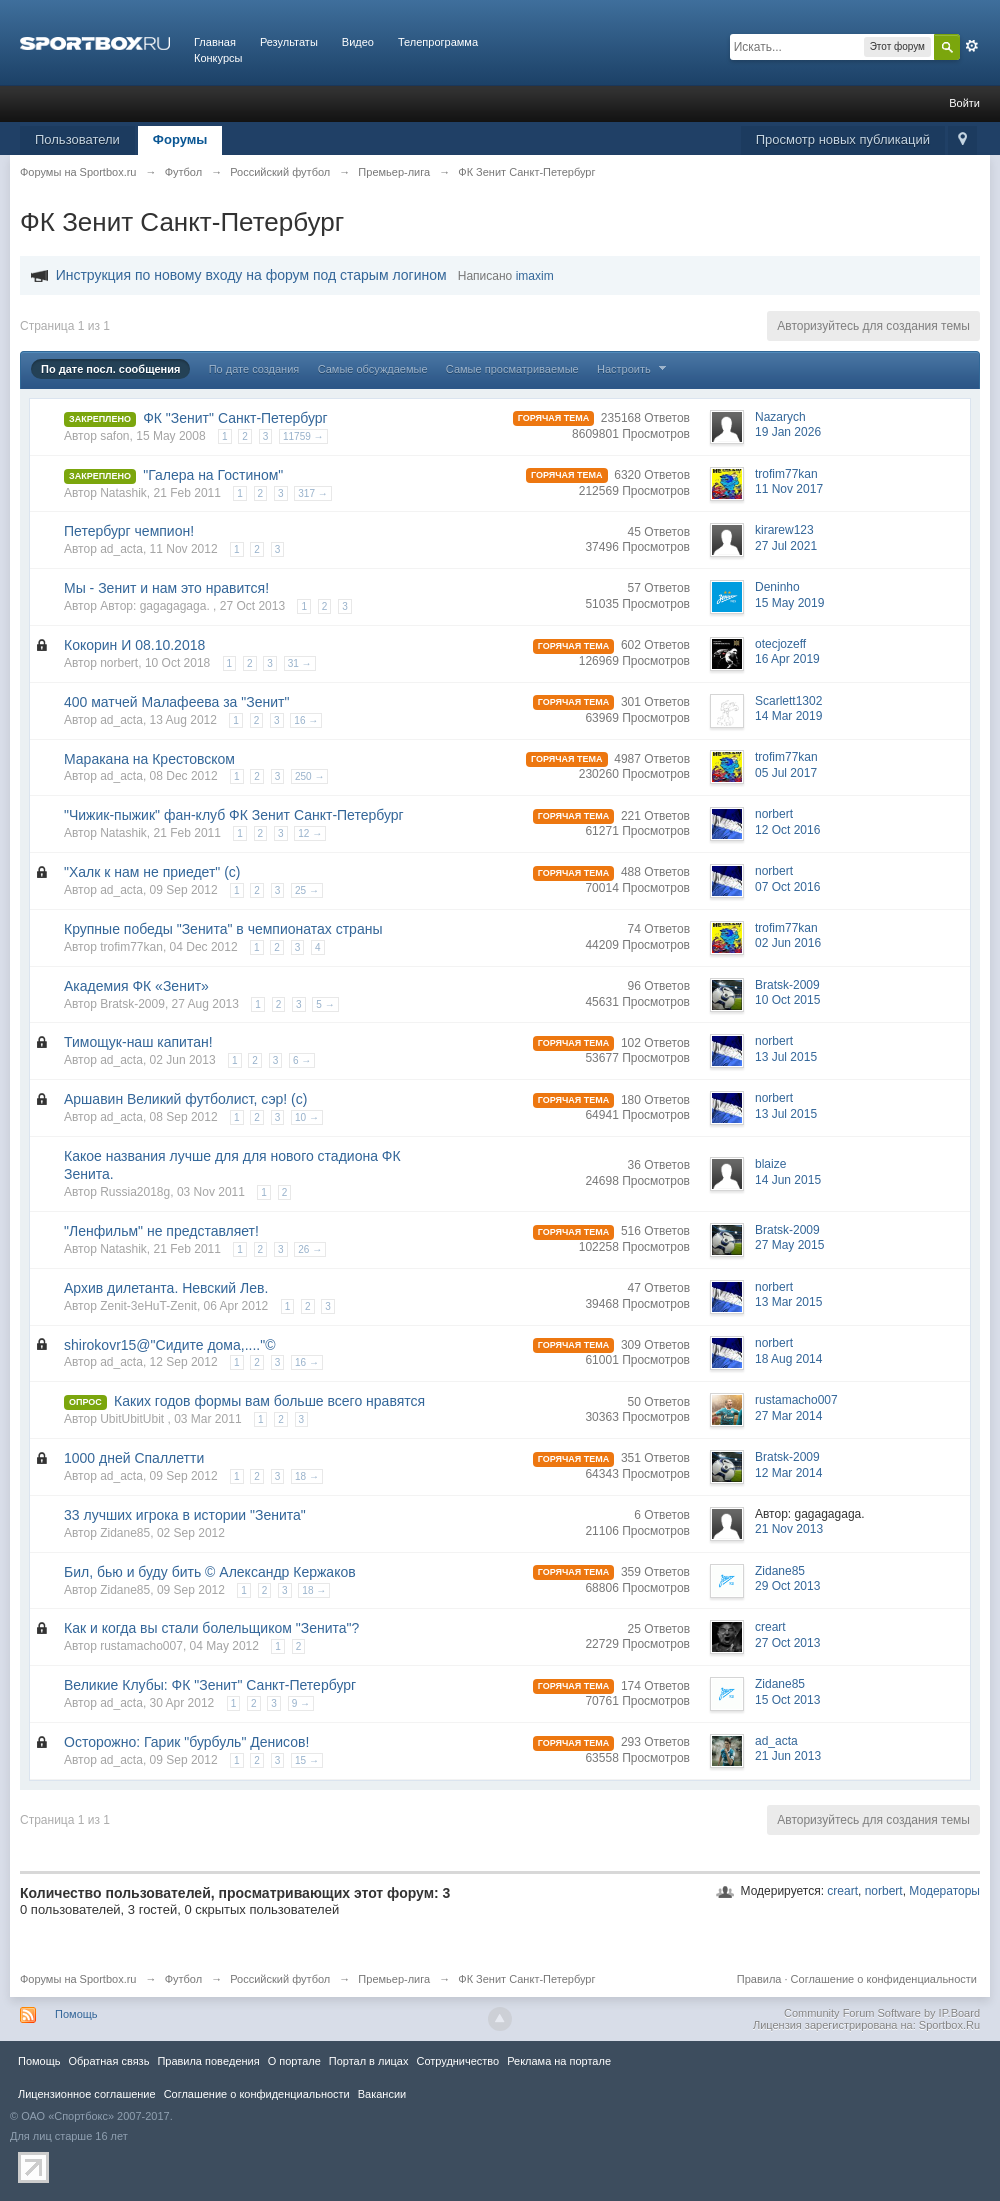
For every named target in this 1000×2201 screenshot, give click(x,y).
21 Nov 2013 (789, 1529)
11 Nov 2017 (789, 489)
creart (842, 1891)
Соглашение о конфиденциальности (884, 1979)
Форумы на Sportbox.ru (78, 1979)
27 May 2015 (789, 1245)
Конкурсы (218, 58)
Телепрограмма (438, 42)
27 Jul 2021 (786, 546)
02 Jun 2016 (788, 943)
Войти (964, 103)
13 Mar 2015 (788, 1302)
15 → (307, 1760)
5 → (325, 1004)
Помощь (76, 2014)
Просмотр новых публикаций (843, 139)
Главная (215, 42)
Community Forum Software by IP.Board (882, 2013)
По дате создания (254, 369)
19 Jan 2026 (788, 432)
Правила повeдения (208, 2061)
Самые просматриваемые (512, 369)
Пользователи (77, 139)
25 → (307, 890)
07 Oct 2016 (787, 887)
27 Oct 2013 (787, 1643)
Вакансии (382, 2094)
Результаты (289, 42)
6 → (302, 1060)
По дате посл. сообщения (110, 369)
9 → (301, 1703)
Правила (759, 1979)
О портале (294, 2061)
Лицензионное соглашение (87, 2094)
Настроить (634, 369)
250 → (309, 776)
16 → (306, 720)
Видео (358, 42)
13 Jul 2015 (786, 1057)
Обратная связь (108, 2061)
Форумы (180, 139)
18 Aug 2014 (788, 1359)
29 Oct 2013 (787, 1586)
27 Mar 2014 (788, 1416)
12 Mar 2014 (788, 1473)
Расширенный (972, 46)
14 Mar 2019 (788, 716)
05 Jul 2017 (786, 773)
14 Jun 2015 (788, 1180)
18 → (307, 1476)
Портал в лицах (369, 2061)
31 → (300, 663)
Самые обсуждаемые (373, 369)
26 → (310, 1249)
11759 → (303, 436)
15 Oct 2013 (787, 1700)
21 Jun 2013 (788, 1756)
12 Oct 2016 (787, 830)
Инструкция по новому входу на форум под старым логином (251, 275)
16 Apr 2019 (787, 659)
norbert (884, 1891)
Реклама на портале (559, 2061)
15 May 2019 (789, 603)
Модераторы (944, 1891)
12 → (310, 833)
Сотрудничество (457, 2061)
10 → (307, 1117)
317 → (312, 493)
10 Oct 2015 (787, 1000)
